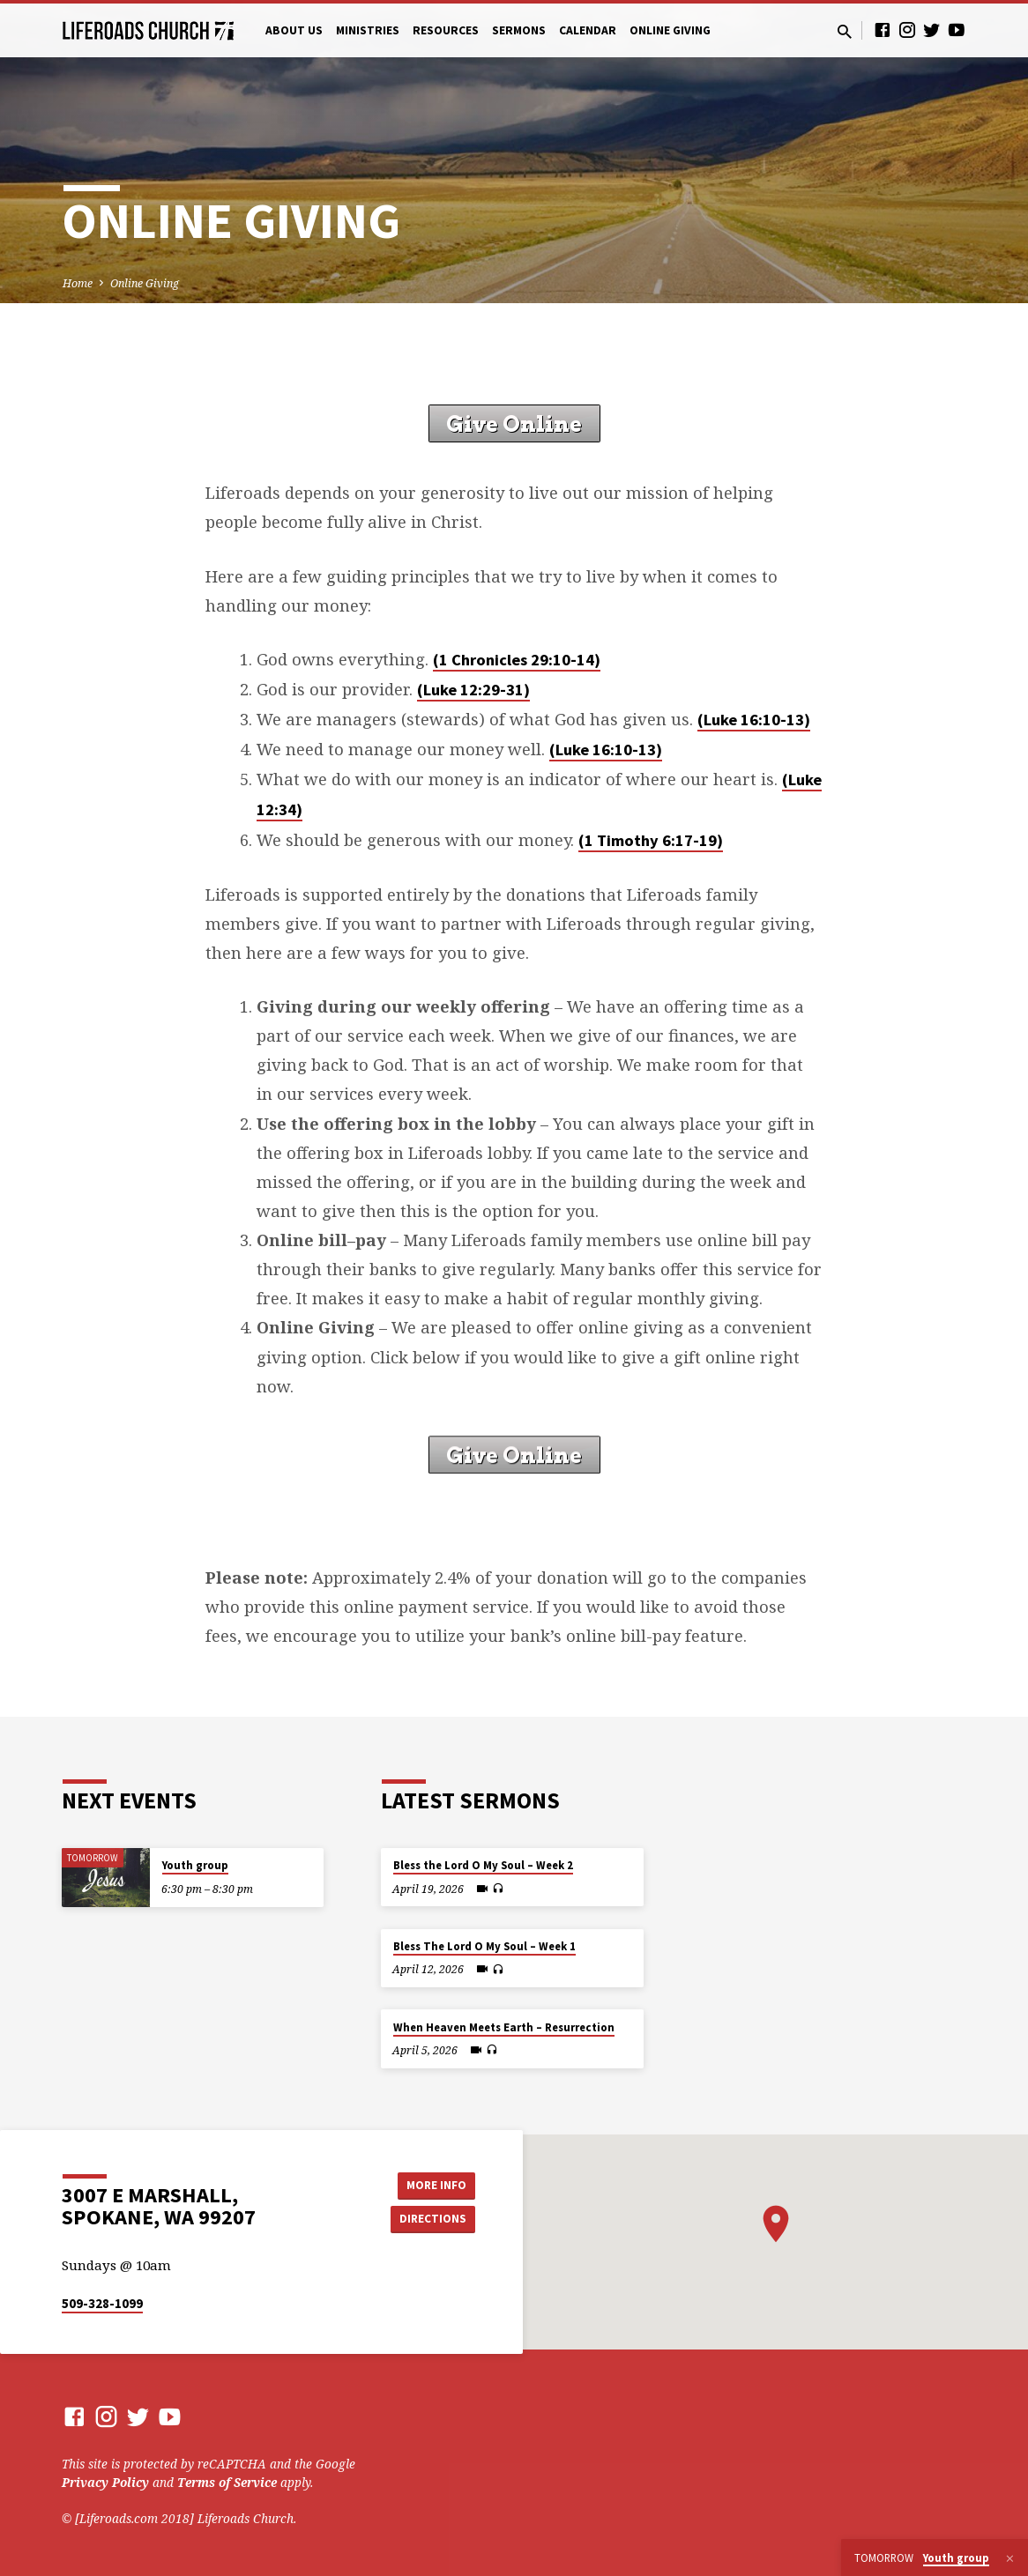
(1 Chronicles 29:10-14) (516, 660)
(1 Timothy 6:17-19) (650, 840)
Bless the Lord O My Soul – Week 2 (483, 1865)
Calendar (587, 30)
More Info (430, 2184)
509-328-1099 (102, 2303)
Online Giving (670, 30)
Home (78, 283)
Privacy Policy (105, 2482)
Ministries (367, 30)
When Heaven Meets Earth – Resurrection (504, 2027)
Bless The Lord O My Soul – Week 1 (484, 1946)
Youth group (195, 1865)
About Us (294, 30)
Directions (431, 2219)
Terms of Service (227, 2482)
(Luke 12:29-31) (473, 689)
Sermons (519, 30)
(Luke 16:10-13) (753, 719)
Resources (446, 30)
